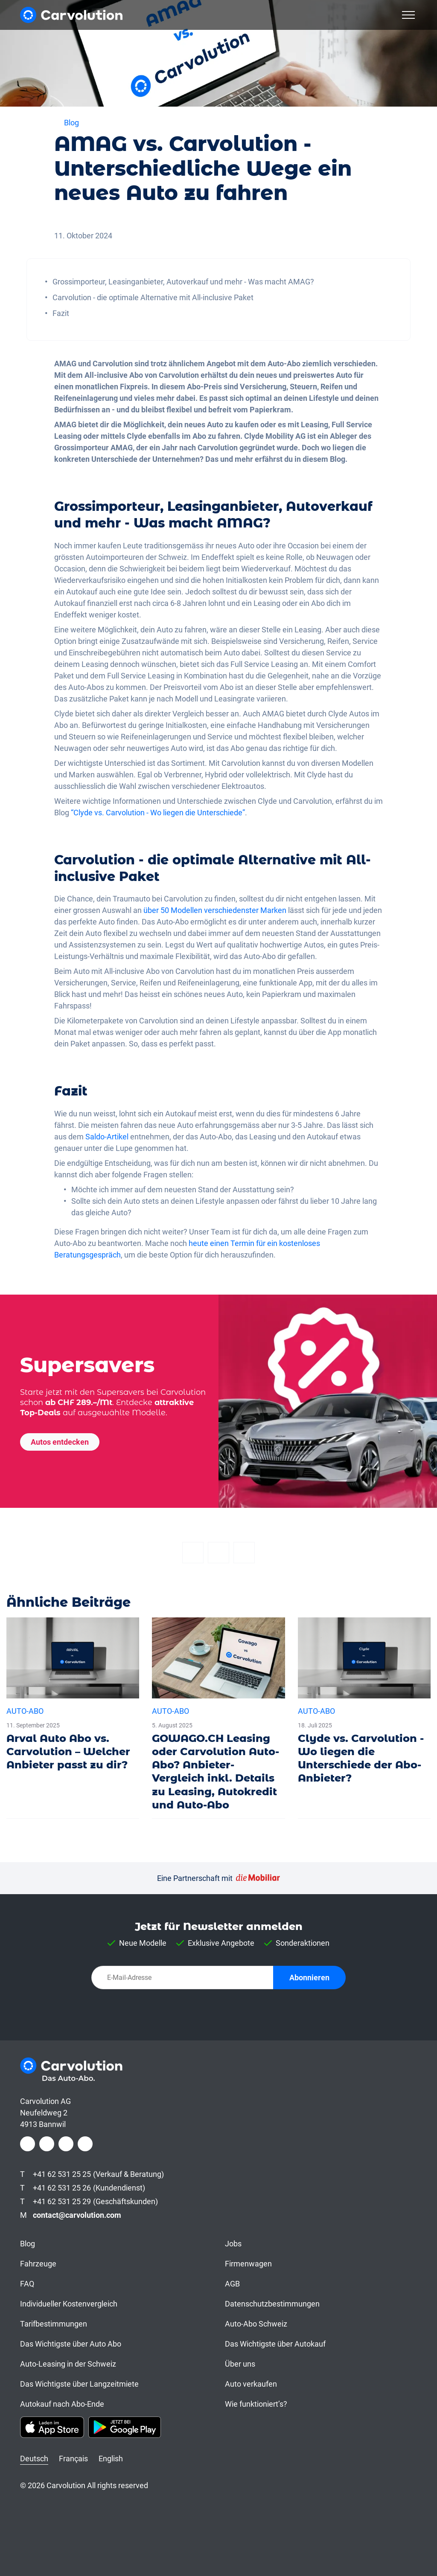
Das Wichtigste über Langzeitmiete (79, 2383)
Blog (27, 2243)
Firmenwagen (248, 2263)
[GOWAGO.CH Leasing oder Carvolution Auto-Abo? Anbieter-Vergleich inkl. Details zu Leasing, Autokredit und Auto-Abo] (218, 1717)
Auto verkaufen (251, 2383)
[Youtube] (85, 2143)
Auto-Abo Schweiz (256, 2323)
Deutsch (34, 2458)
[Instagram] (46, 2143)
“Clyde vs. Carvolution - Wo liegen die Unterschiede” (158, 812)
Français (73, 2458)
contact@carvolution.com (77, 2215)
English (111, 2458)
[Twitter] (218, 1552)
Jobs (233, 2243)
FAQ (27, 2283)
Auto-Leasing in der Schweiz (68, 2363)
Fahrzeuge (38, 2263)
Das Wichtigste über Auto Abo (70, 2343)
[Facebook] (193, 1552)
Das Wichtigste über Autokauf (275, 2343)
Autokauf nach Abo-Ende (62, 2403)
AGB (232, 2283)
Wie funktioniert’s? (256, 2403)
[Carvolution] (71, 15)
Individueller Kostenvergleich (68, 2303)
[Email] (244, 1552)
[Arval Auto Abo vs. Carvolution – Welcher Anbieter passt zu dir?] (72, 1698)
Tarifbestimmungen (53, 2323)
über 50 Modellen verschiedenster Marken (214, 910)
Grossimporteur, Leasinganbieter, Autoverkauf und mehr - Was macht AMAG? (183, 281)
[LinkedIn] (65, 2143)
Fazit (60, 313)
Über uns (240, 2363)
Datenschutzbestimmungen (272, 2303)
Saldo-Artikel (106, 1136)
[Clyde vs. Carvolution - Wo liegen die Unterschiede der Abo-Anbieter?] (364, 1704)
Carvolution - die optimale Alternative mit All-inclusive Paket (152, 297)
